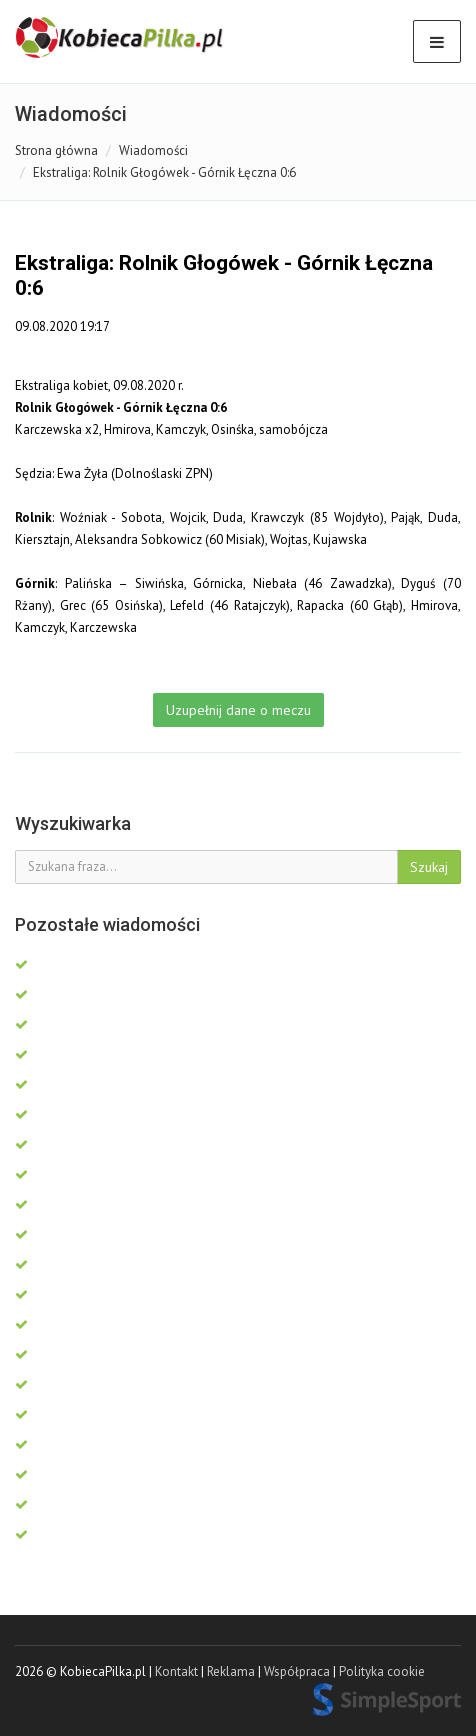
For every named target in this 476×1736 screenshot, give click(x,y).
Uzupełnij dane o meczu (238, 710)
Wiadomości (153, 150)
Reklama (231, 1671)
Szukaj (429, 867)
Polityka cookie (382, 1671)
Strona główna (56, 150)
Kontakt (176, 1671)
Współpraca (297, 1671)
